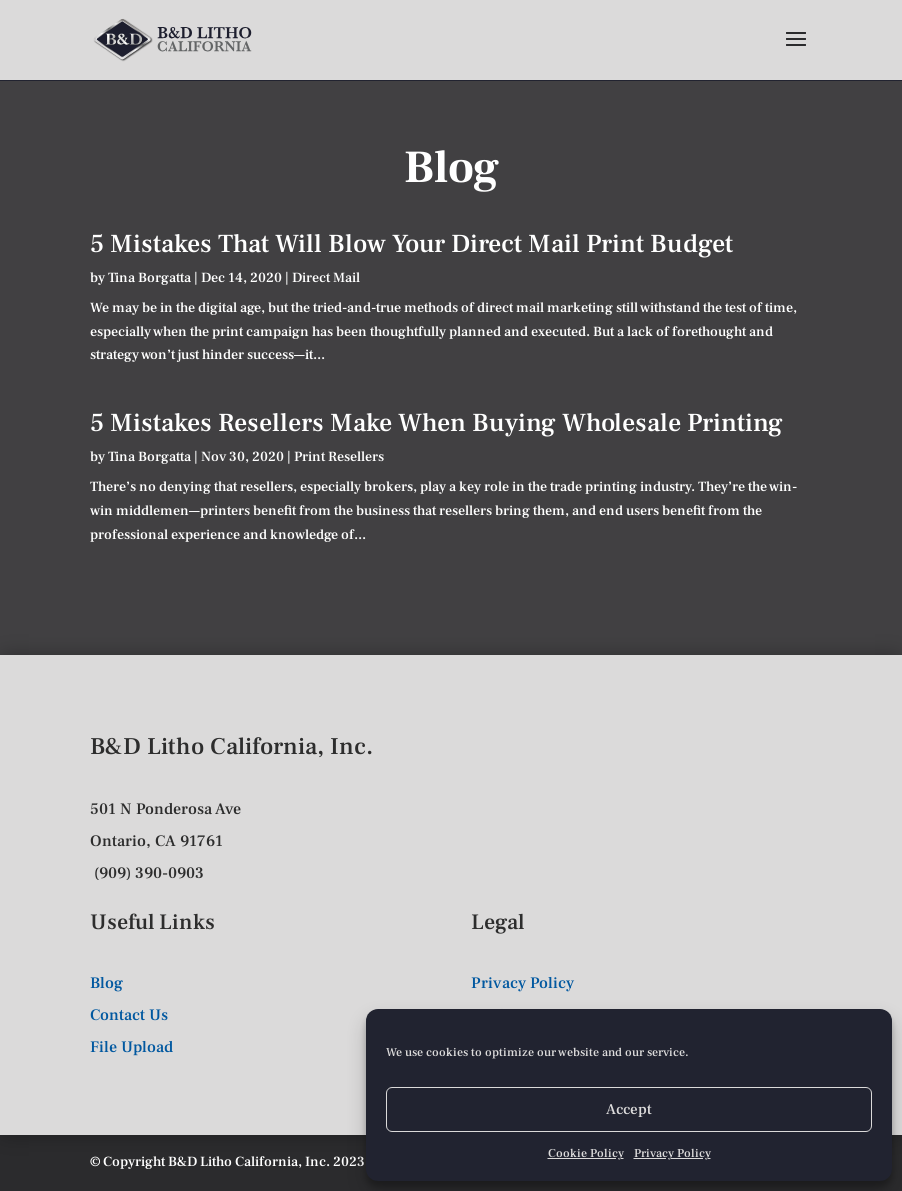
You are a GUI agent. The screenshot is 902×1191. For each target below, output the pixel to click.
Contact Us (129, 1015)
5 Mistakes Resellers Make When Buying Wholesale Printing (436, 423)
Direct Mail (326, 278)
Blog (106, 983)
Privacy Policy (672, 1153)
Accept (629, 1109)
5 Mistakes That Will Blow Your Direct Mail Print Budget (411, 244)
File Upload (131, 1047)
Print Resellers (339, 457)
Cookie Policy (586, 1153)
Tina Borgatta (149, 278)
